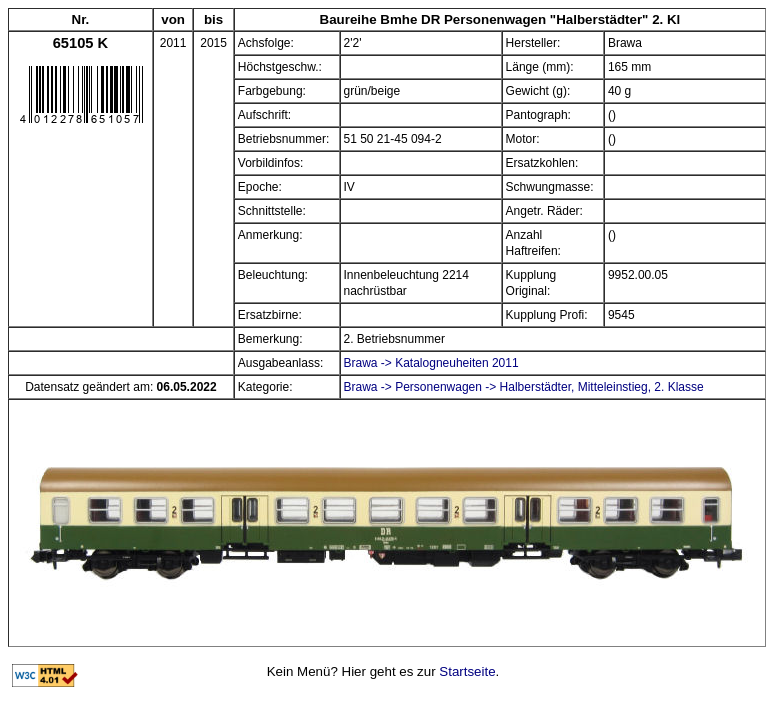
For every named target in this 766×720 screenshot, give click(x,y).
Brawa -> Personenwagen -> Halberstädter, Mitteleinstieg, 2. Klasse (524, 387)
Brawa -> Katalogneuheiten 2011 (431, 363)
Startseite (467, 671)
